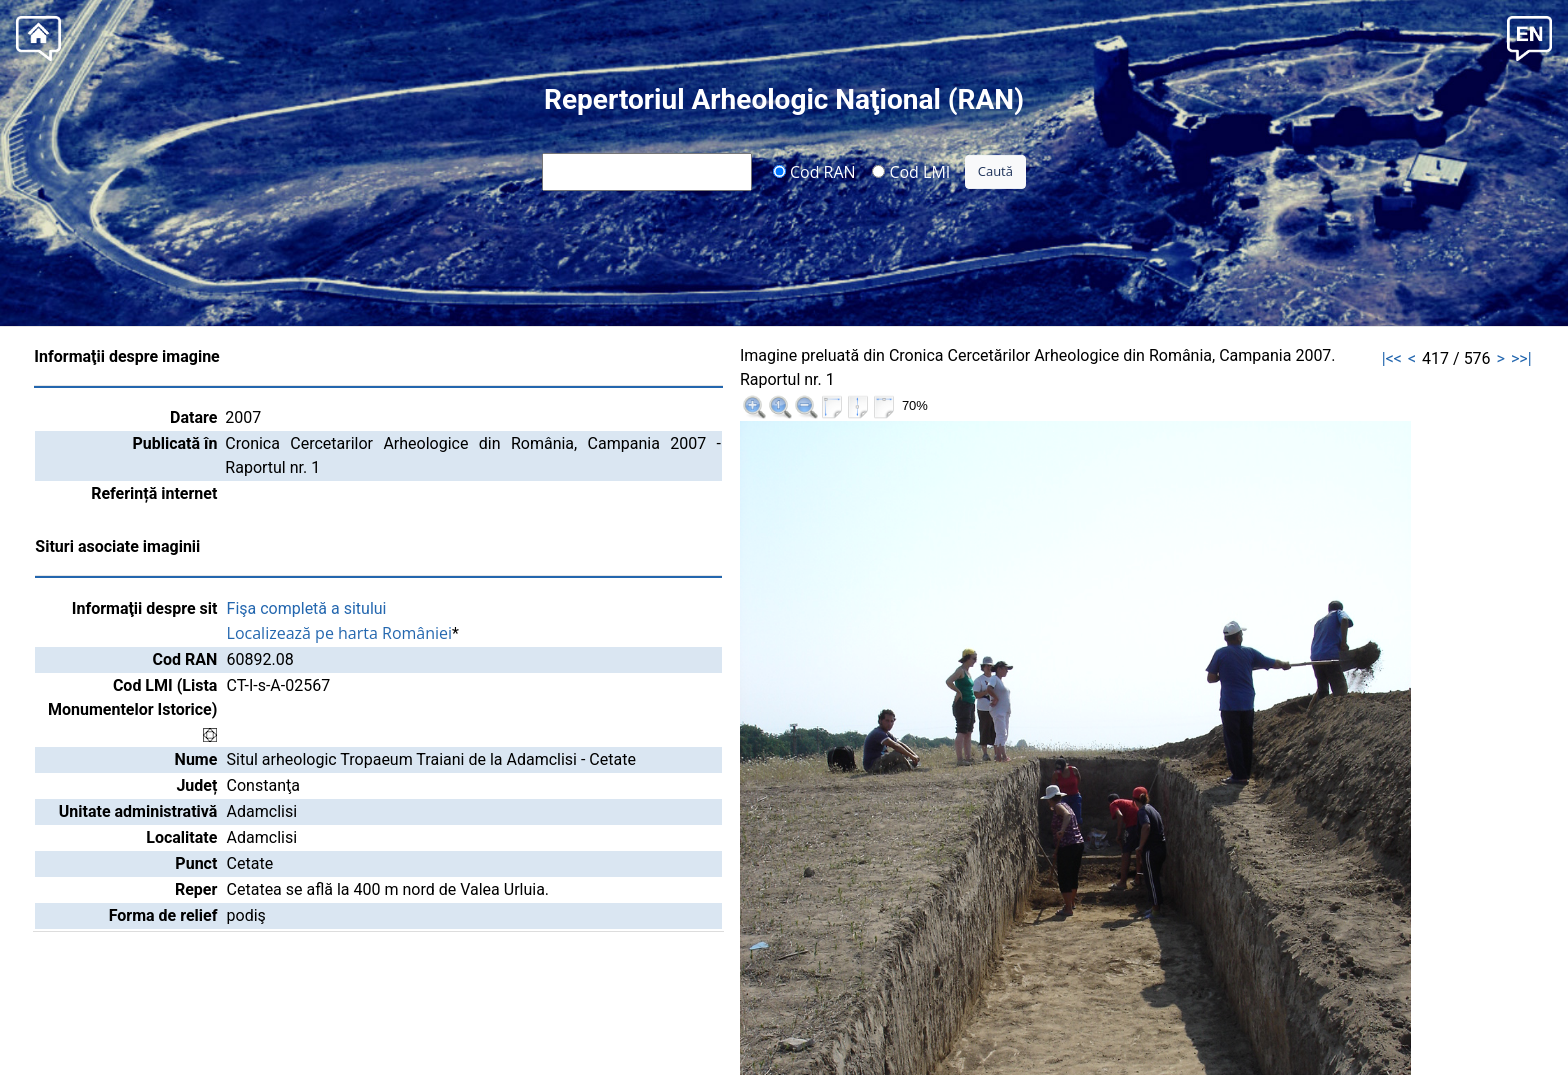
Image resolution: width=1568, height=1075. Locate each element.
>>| (1521, 358)
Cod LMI (911, 171)
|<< (1392, 358)
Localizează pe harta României (340, 633)
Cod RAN (814, 171)
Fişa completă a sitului (307, 608)
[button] (1529, 36)
